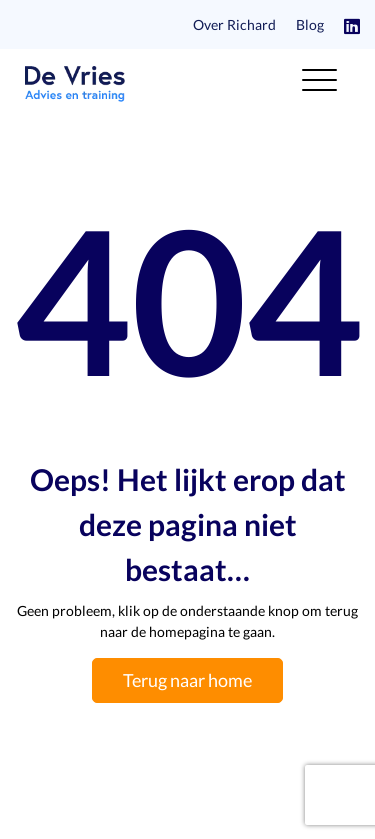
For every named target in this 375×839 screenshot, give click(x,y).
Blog (310, 24)
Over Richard (234, 24)
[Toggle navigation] (319, 84)
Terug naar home (187, 680)
